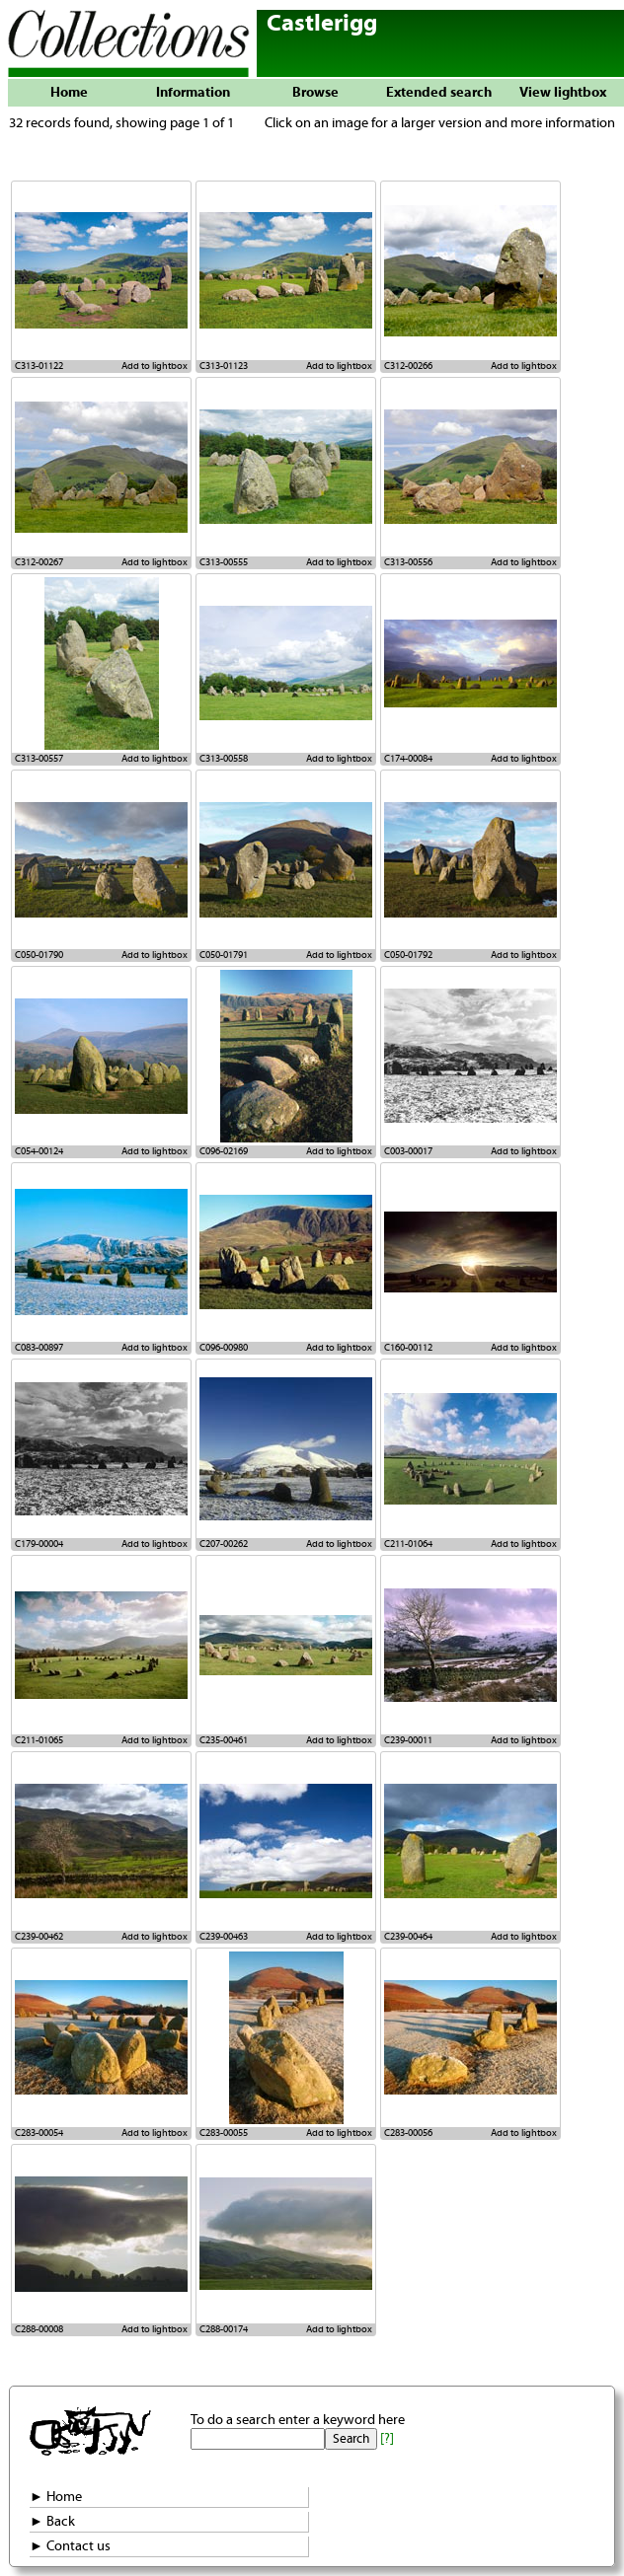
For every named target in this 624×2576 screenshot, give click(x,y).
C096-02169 (223, 1151)
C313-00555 (223, 562)
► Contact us (70, 2546)
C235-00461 (223, 1740)
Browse (315, 93)
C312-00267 (39, 562)
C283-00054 (39, 2133)
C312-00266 (408, 366)
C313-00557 (39, 759)
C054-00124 (39, 1151)
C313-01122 (39, 366)
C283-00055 (223, 2133)
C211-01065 (39, 1740)
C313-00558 (223, 759)
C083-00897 (39, 1348)
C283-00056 (408, 2133)
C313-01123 (223, 366)
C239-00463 (223, 1937)
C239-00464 (408, 1937)
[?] (387, 2439)
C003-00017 (408, 1151)
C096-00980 (223, 1348)
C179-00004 (39, 1544)
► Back (52, 2522)
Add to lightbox (154, 366)
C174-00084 (408, 759)
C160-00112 (408, 1348)
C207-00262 (223, 1544)
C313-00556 (408, 562)
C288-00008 (39, 2329)
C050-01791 (223, 955)
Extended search (439, 93)
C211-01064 (408, 1544)
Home (69, 93)
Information (193, 93)
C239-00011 (408, 1740)
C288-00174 (223, 2329)
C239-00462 (39, 1937)
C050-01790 (39, 955)
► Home (56, 2497)
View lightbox (562, 93)
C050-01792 (408, 955)
